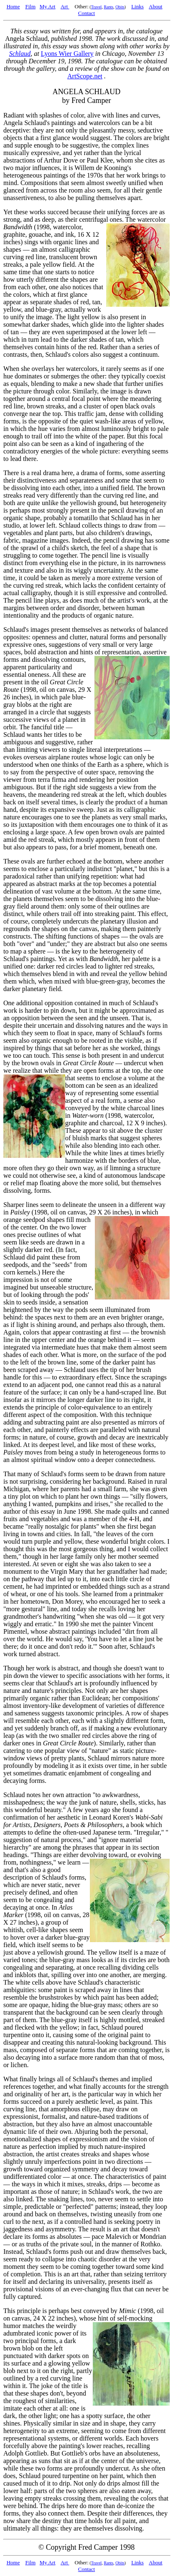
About (156, 6)
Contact (86, 13)
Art (65, 6)
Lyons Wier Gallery (67, 53)
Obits (120, 7)
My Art (48, 6)
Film (30, 6)
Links (137, 6)
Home (13, 6)
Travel (96, 7)
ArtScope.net (84, 76)
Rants (108, 7)
